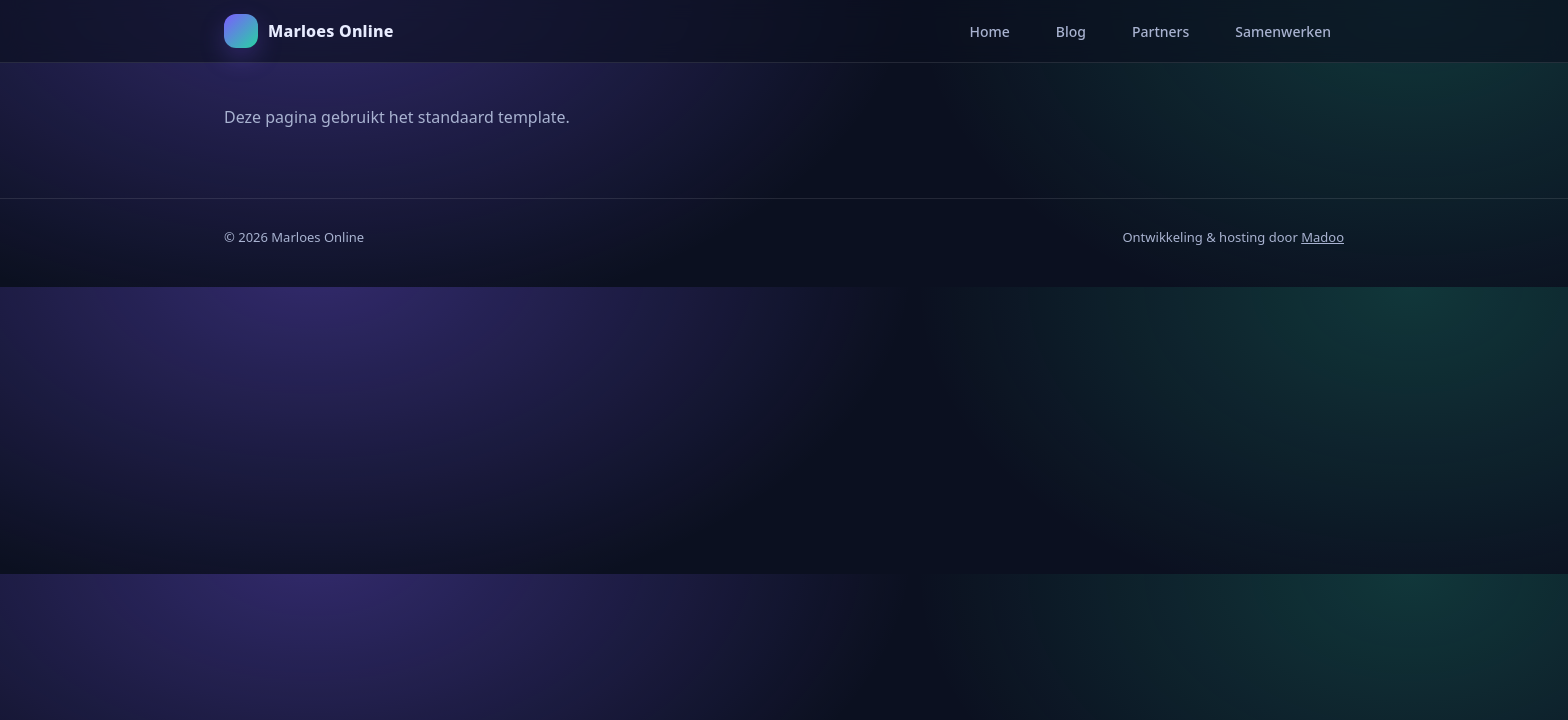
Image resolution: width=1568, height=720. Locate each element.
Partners (1160, 31)
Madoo (1322, 237)
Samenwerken (1283, 31)
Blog (1071, 31)
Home (989, 31)
